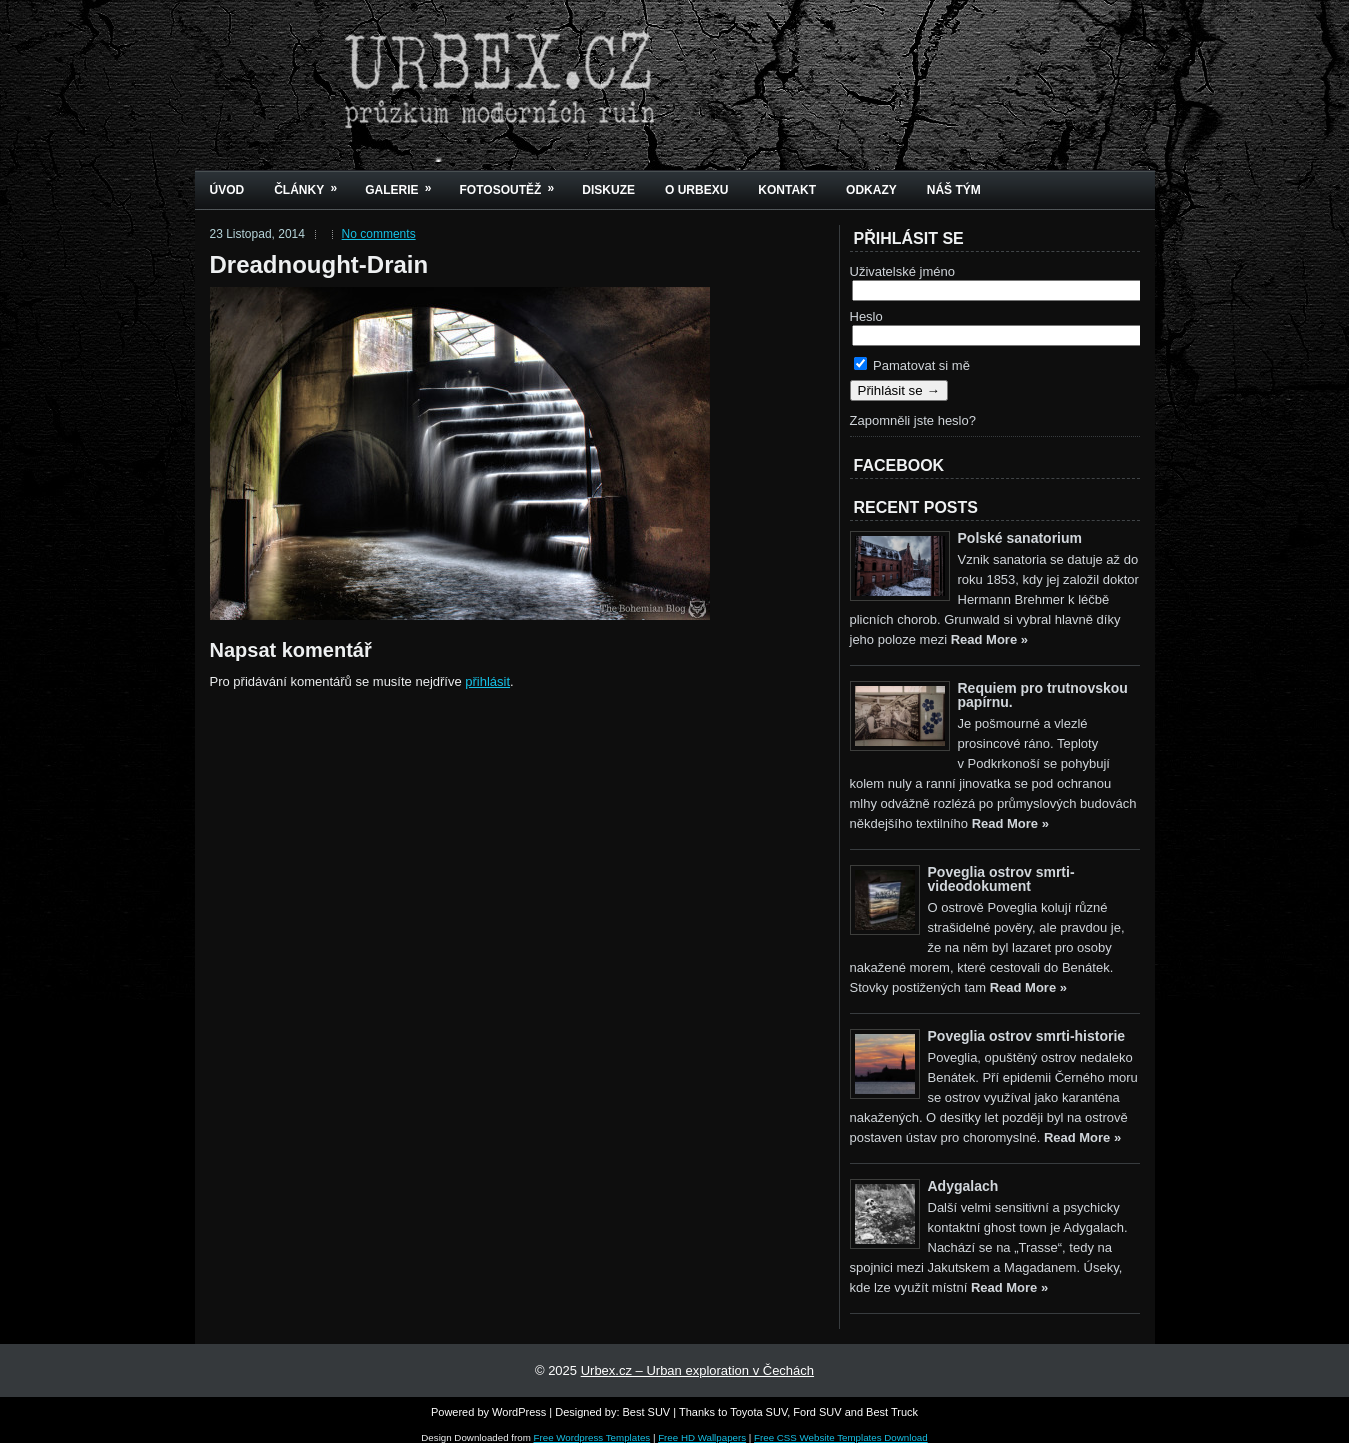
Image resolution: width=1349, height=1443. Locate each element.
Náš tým (954, 190)
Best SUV (647, 1412)
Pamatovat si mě (912, 365)
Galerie (404, 183)
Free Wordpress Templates (592, 1437)
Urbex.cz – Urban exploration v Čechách (697, 1370)
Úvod (227, 190)
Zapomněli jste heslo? (913, 420)
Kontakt (787, 190)
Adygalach (963, 1186)
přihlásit (487, 681)
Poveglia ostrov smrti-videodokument (1001, 879)
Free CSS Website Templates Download (841, 1437)
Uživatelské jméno (903, 271)
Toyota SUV (758, 1412)
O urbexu (696, 190)
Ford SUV (817, 1412)
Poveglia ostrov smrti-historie (1027, 1036)
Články (312, 183)
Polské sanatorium (1020, 538)
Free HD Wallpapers (702, 1437)
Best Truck (892, 1412)
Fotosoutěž (514, 183)
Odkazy (871, 190)
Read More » (989, 639)
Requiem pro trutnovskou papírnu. (1043, 695)
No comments (379, 234)
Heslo (866, 316)
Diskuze (608, 190)
